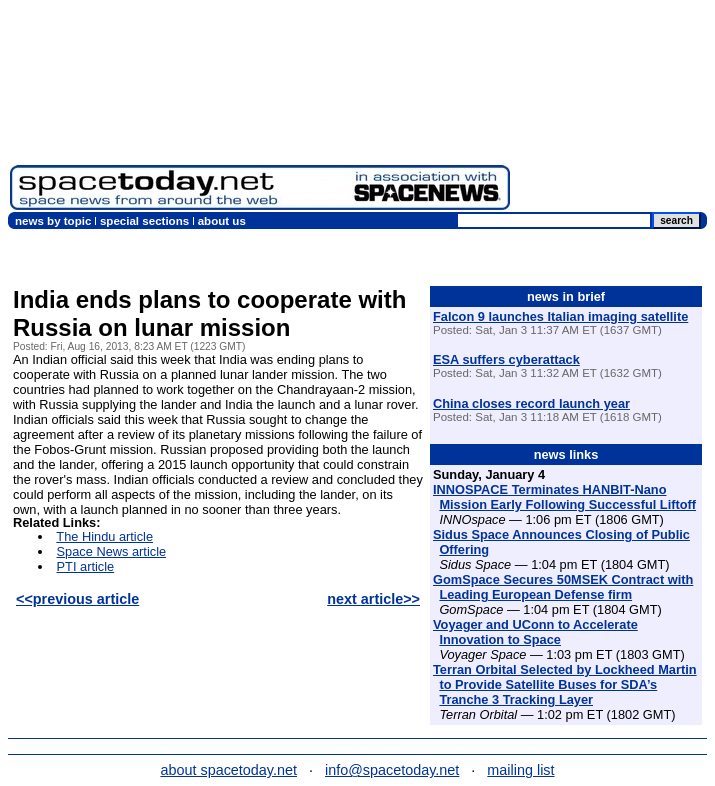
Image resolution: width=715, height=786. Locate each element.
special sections (144, 221)
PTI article (86, 566)
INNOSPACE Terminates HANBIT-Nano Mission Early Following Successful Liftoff (564, 497)
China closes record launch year (531, 403)
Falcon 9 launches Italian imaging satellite (560, 316)
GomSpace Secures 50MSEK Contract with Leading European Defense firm (563, 587)
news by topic (53, 221)
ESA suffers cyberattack (506, 359)
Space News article (112, 551)
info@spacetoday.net (392, 770)
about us (222, 221)
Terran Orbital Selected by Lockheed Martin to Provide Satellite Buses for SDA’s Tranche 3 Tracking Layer (565, 684)
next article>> (373, 599)
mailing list (520, 770)
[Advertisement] (612, 110)
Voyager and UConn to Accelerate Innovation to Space (535, 632)
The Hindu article (104, 536)
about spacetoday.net (228, 770)
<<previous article (77, 599)
